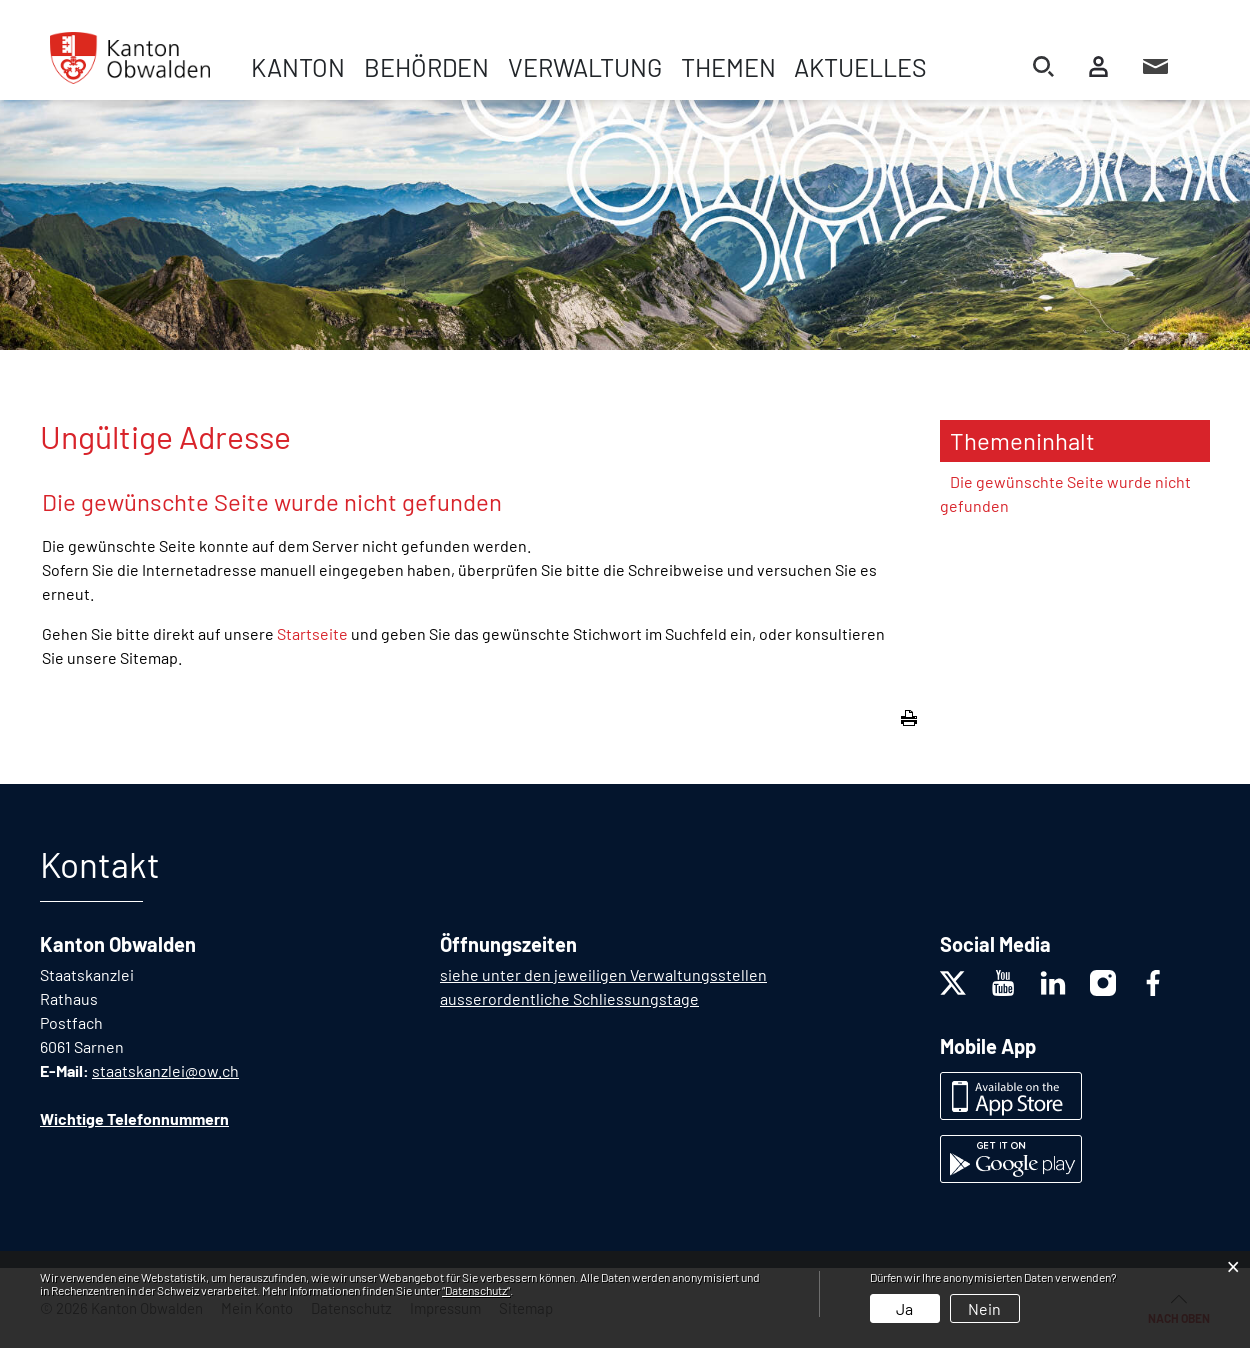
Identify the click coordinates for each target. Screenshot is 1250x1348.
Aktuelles (860, 67)
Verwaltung (585, 67)
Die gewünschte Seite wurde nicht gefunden (1065, 493)
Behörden (426, 67)
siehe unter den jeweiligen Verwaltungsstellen (603, 974)
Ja (904, 1308)
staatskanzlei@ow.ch (165, 1070)
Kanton (298, 67)
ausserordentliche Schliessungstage (569, 998)
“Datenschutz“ (476, 1290)
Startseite (312, 633)
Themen (728, 67)
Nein (984, 1308)
